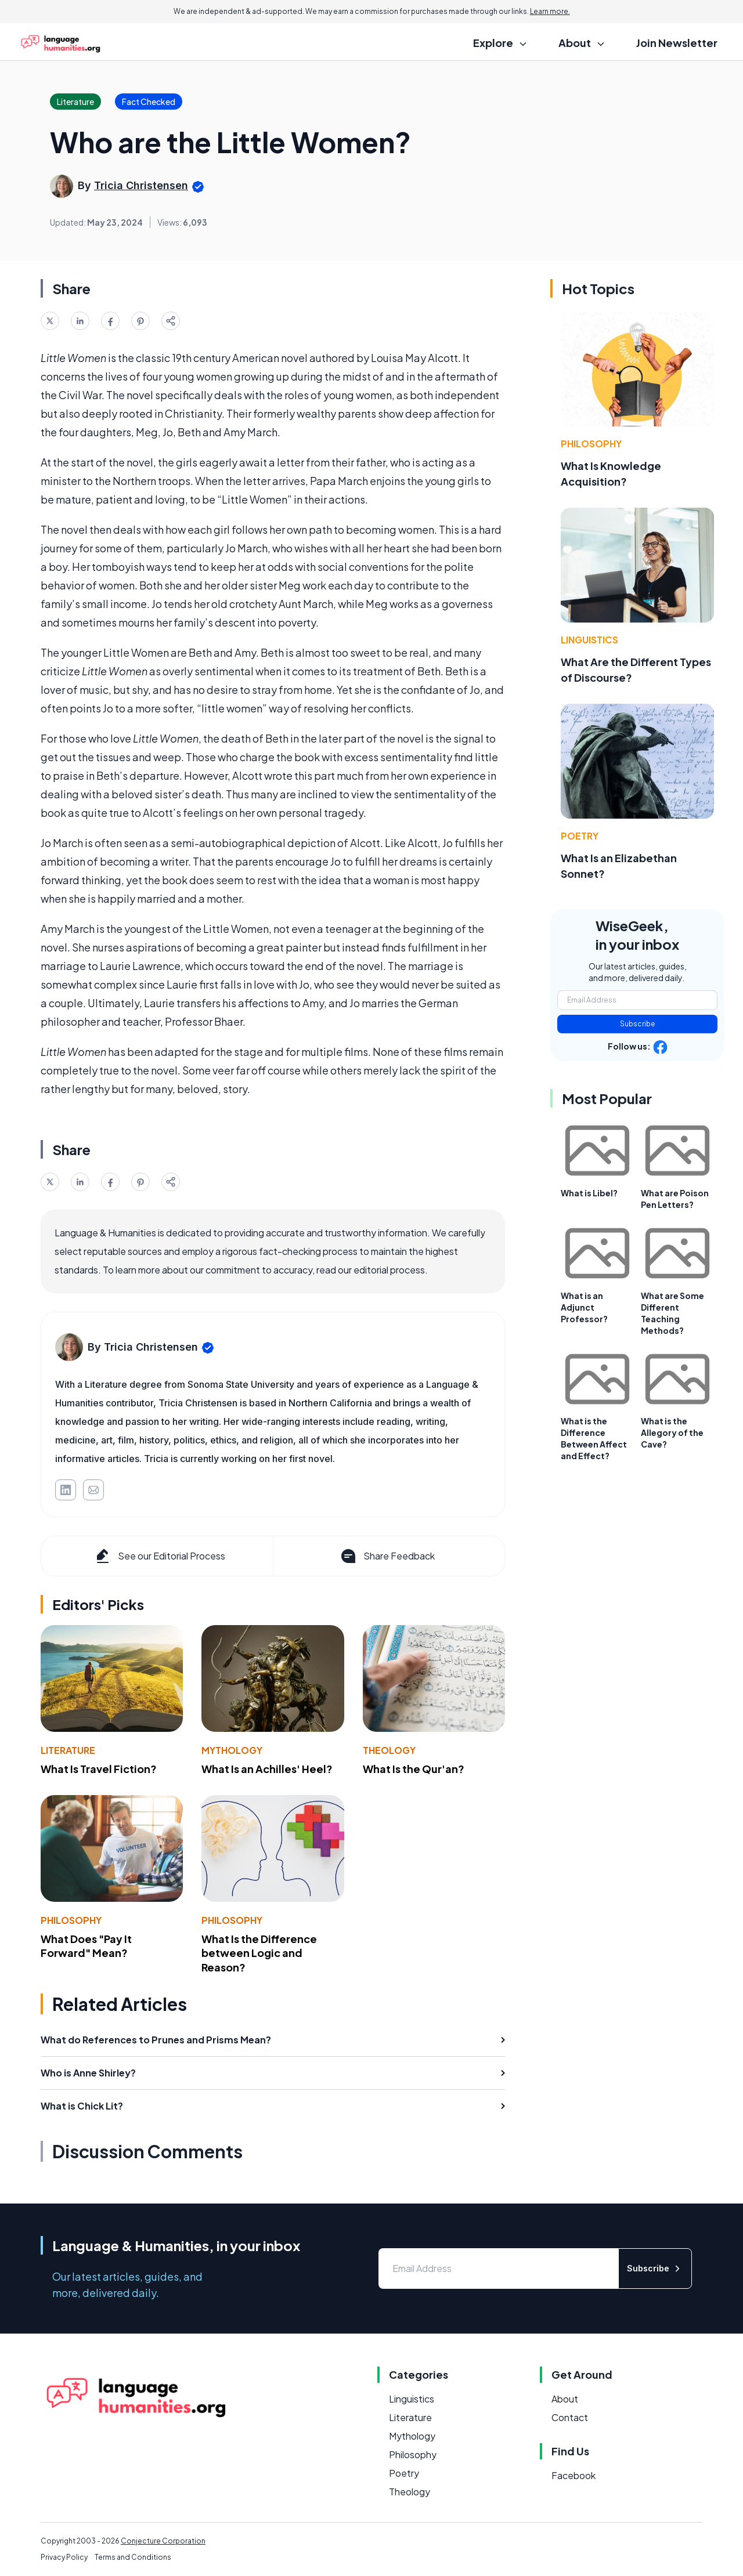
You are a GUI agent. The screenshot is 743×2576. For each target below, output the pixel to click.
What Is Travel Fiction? (99, 1768)
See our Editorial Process (159, 1556)
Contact (569, 2417)
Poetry (579, 836)
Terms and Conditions (133, 2557)
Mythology (231, 1750)
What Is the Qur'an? (413, 1768)
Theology (389, 1750)
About (564, 2399)
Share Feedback (387, 1556)
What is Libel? (589, 1193)
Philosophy (71, 1920)
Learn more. (550, 11)
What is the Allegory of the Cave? (672, 1432)
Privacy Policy (64, 2557)
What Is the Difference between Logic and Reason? (259, 1953)
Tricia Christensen (141, 185)
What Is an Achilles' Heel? (267, 1768)
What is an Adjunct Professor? (584, 1307)
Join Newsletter (676, 42)
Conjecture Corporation (163, 2541)
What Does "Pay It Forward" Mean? (86, 1946)
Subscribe (637, 1023)
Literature (68, 1750)
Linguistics (589, 640)
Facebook (573, 2475)
